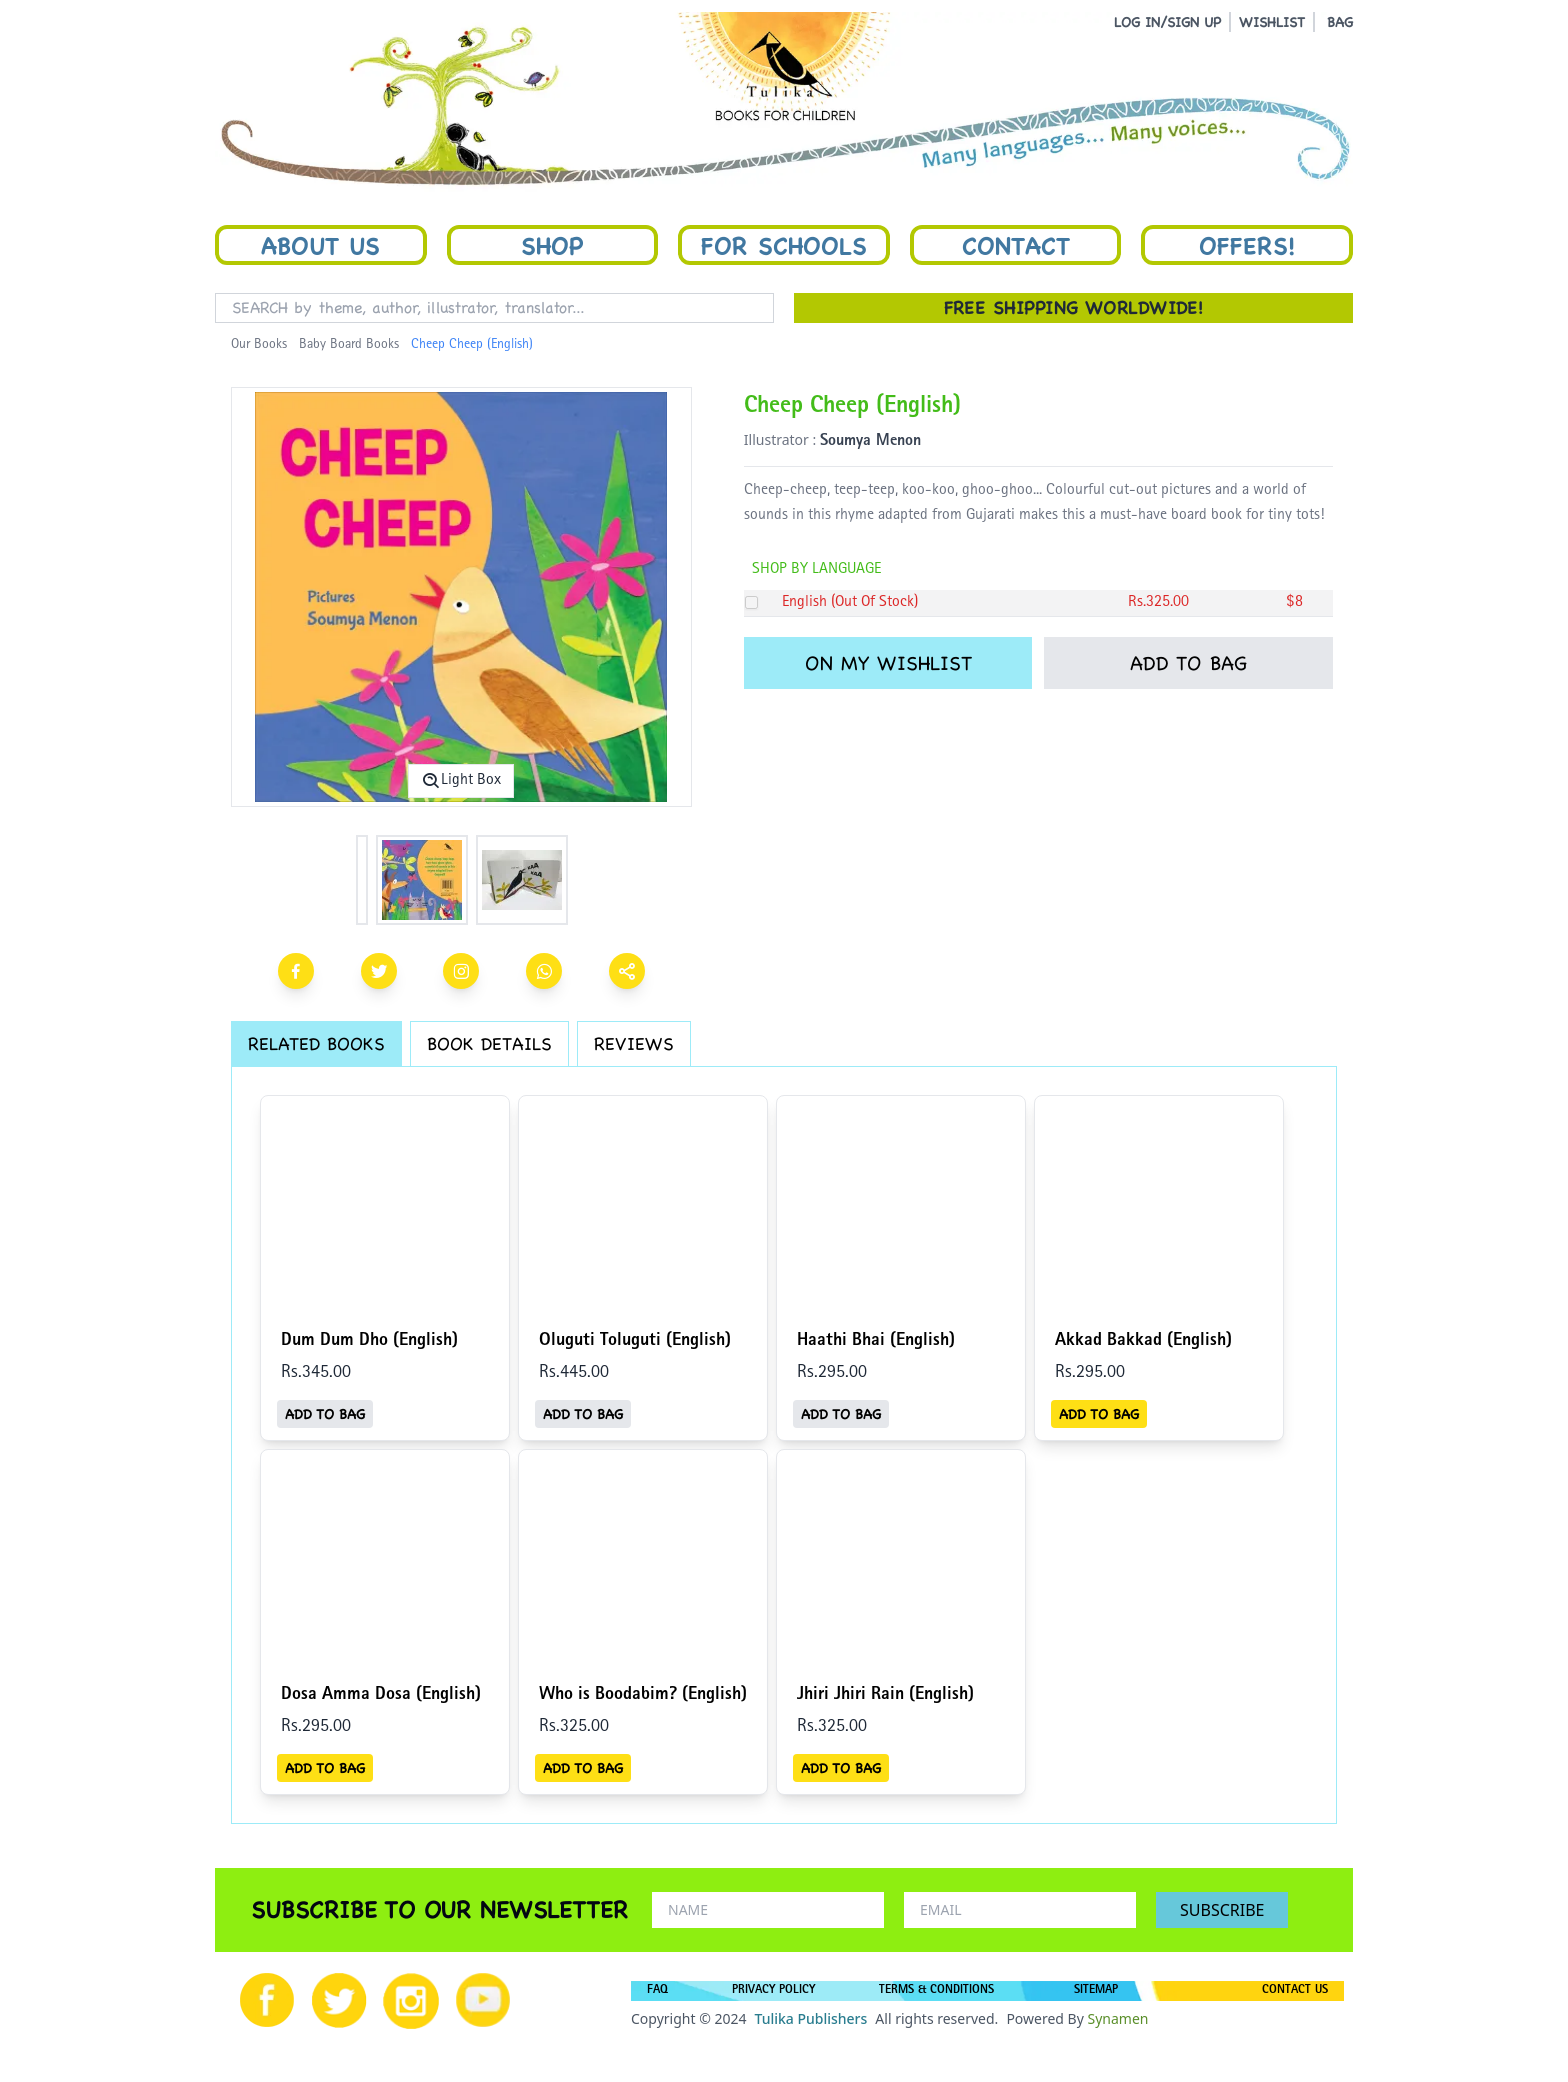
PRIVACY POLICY (773, 1991)
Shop (552, 245)
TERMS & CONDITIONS (936, 1991)
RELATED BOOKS (316, 1043)
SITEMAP (1096, 1991)
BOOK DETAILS (489, 1043)
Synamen (1117, 2018)
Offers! (1247, 245)
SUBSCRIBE (1222, 1910)
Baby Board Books (349, 345)
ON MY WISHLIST (888, 663)
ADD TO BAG (1188, 663)
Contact (1016, 245)
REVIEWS (634, 1043)
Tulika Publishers (810, 2018)
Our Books (259, 345)
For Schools (784, 245)
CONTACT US (1295, 1991)
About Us (320, 245)
